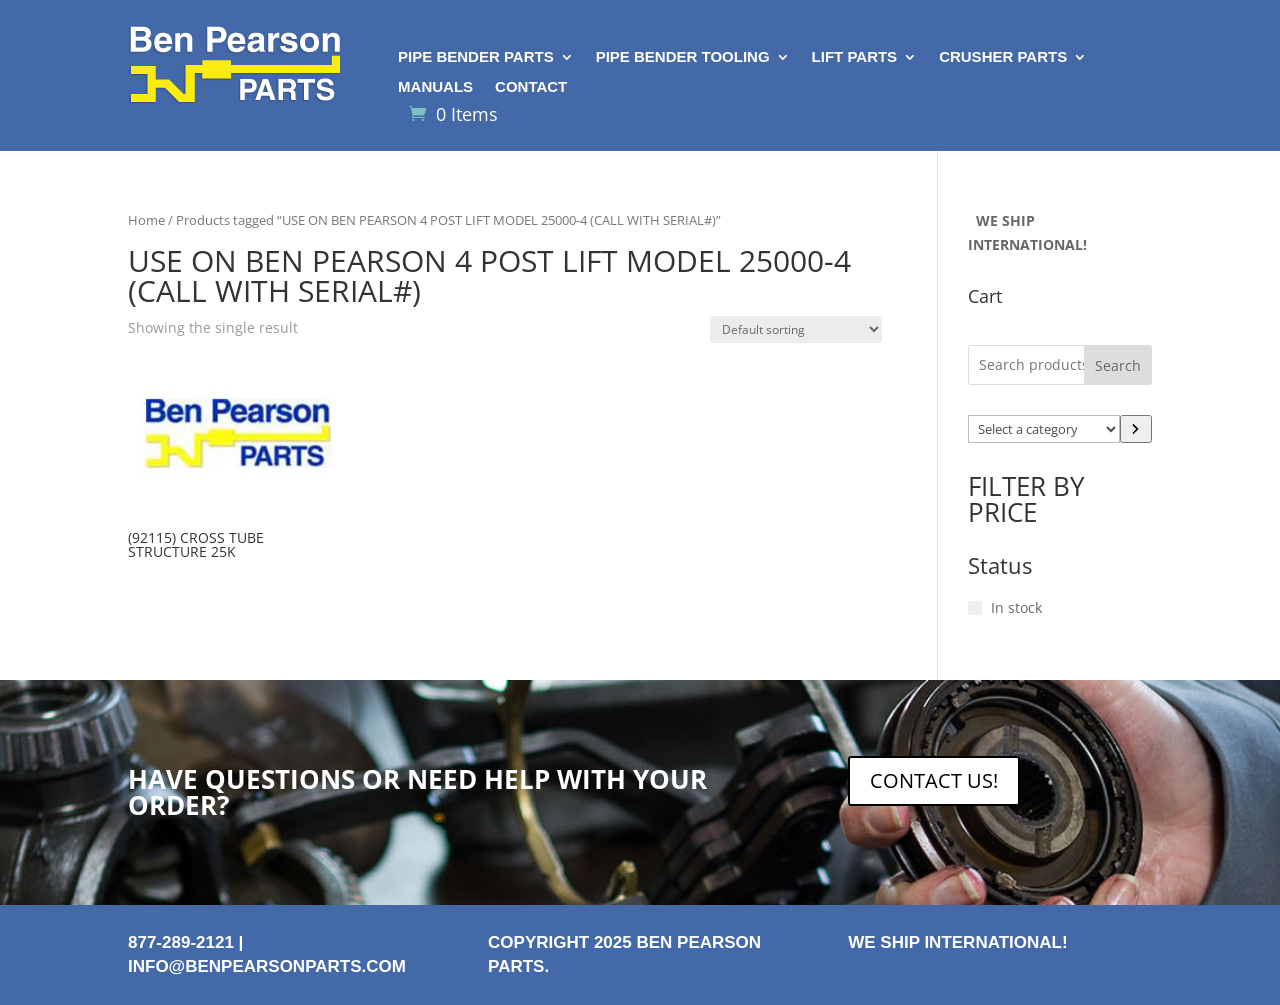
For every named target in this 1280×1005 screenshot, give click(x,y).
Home (146, 220)
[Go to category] (1136, 429)
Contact (531, 87)
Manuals (435, 87)
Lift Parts (855, 57)
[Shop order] (796, 329)
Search (1118, 365)
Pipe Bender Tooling (683, 57)
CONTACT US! (934, 780)
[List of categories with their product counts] (1043, 429)
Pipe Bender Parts (476, 57)
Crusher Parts (1003, 57)
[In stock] (975, 608)
